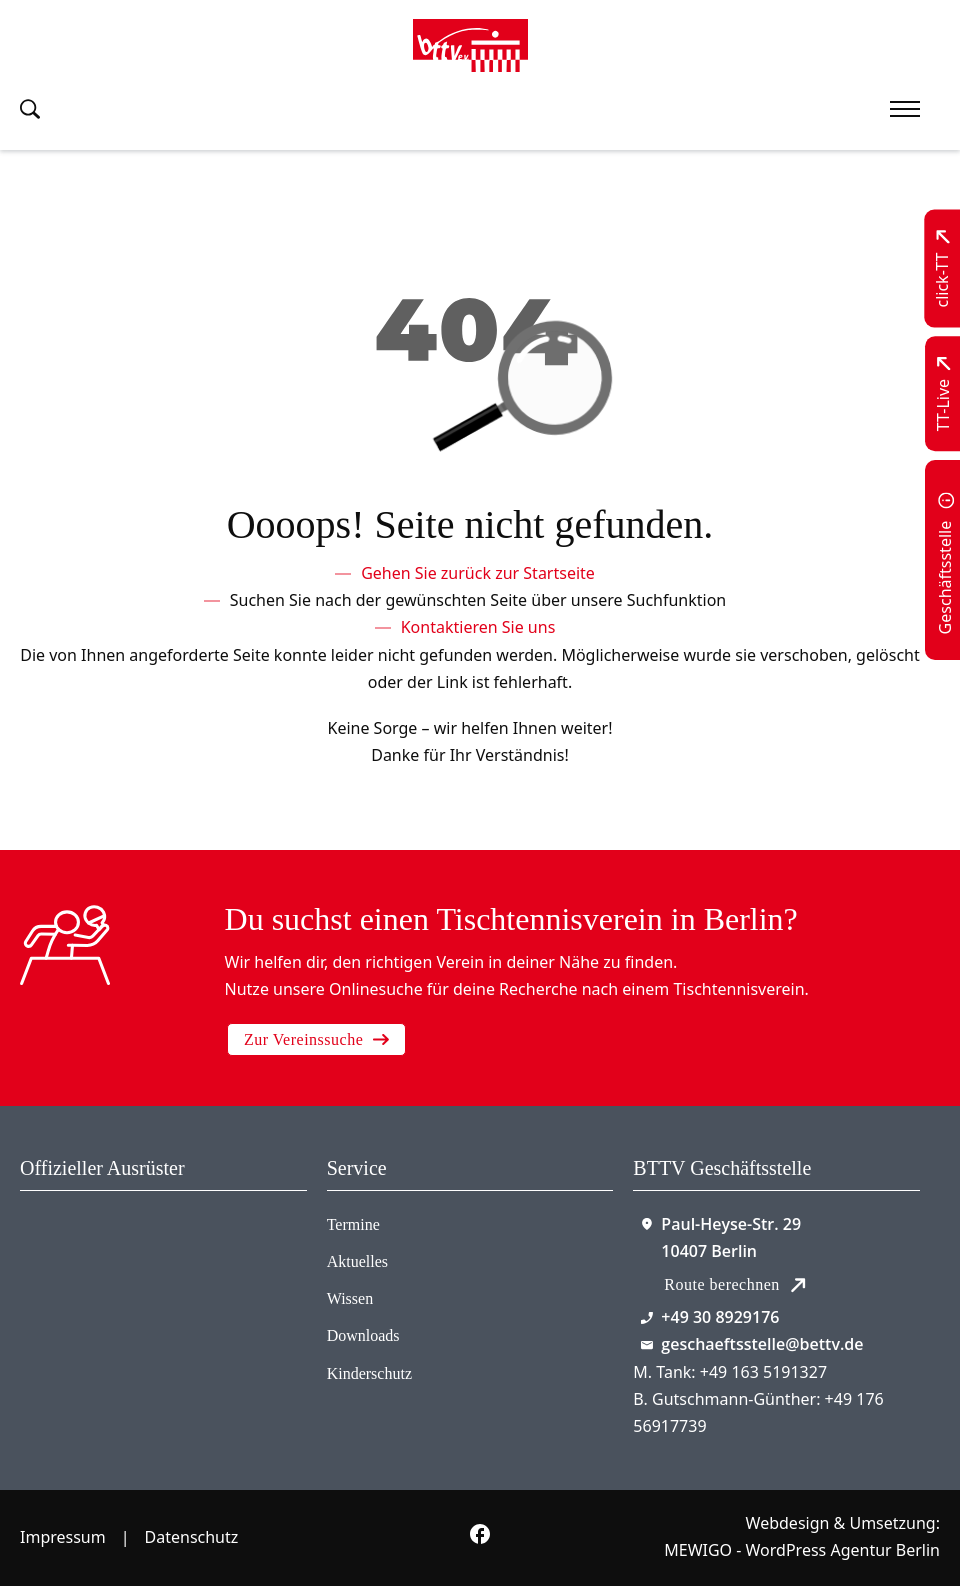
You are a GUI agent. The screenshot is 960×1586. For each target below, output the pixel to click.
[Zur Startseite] (470, 45)
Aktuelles (357, 1261)
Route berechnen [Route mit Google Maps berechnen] (734, 1284)
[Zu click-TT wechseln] (943, 269)
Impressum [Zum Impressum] (63, 1537)
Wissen (350, 1298)
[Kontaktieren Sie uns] (478, 627)
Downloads (363, 1335)
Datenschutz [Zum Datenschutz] (192, 1537)
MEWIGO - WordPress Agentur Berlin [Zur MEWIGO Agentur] (802, 1550)
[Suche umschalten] (30, 109)
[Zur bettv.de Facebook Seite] (480, 1538)
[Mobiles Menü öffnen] (905, 109)
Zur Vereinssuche (316, 1039)
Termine (353, 1224)
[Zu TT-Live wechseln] (943, 393)
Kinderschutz (369, 1373)
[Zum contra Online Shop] (91, 1266)
